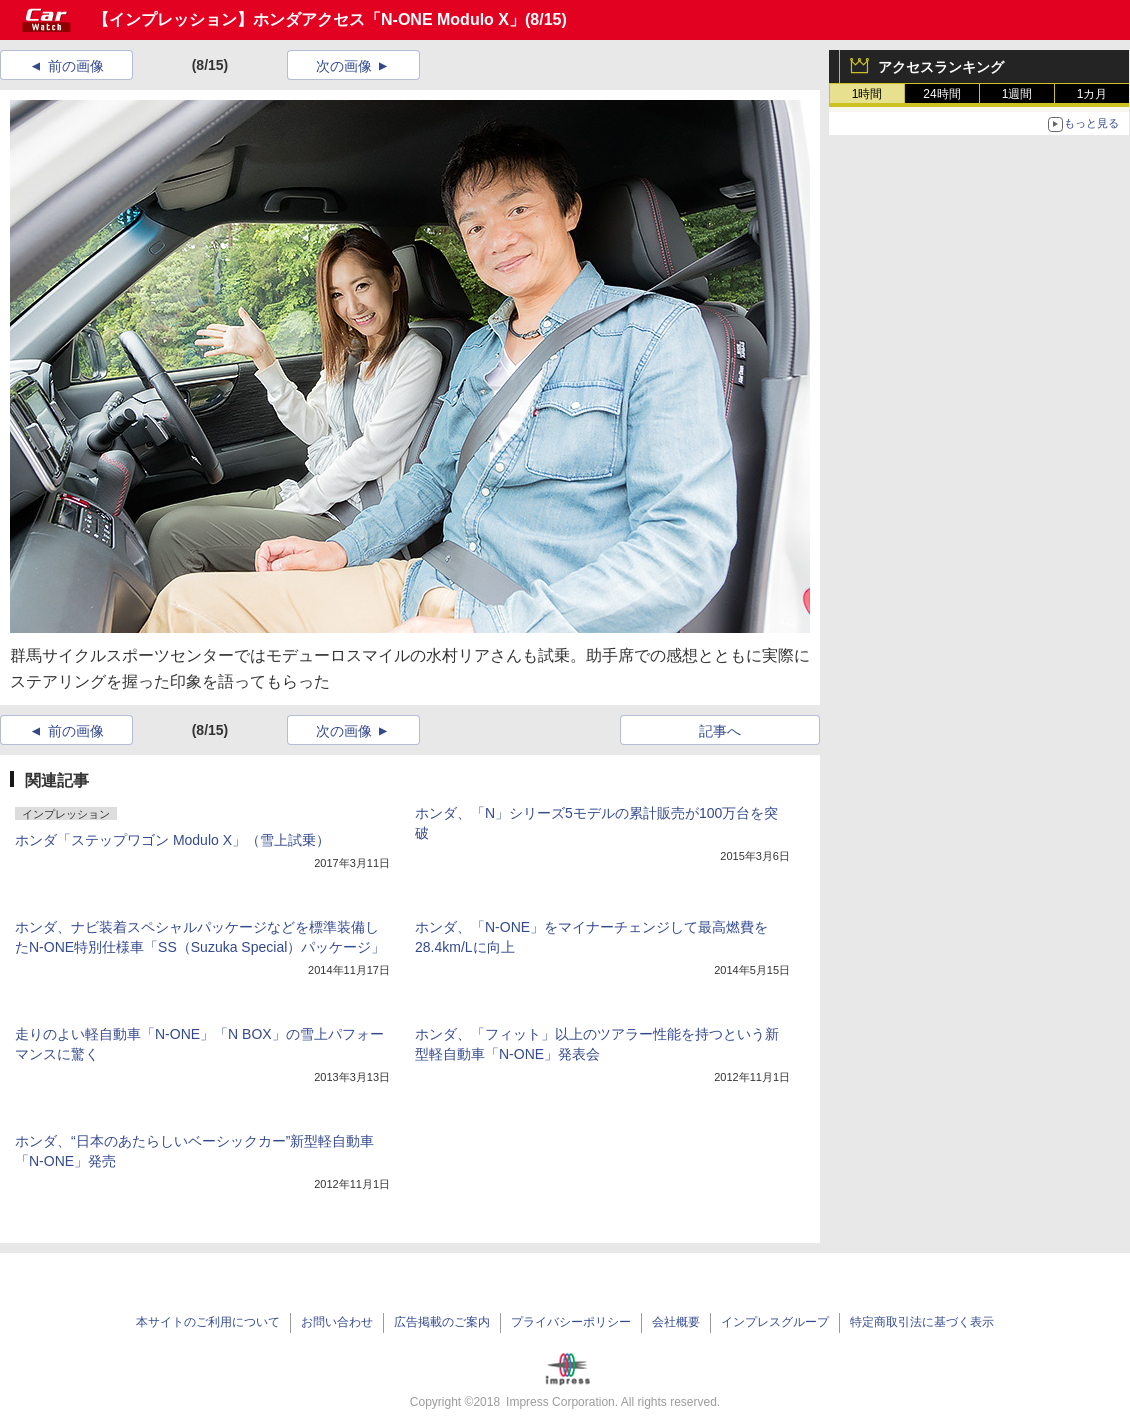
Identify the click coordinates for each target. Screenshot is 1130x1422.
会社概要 (676, 1322)
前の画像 (76, 66)
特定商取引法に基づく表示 (922, 1322)
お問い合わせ (337, 1322)
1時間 (867, 94)
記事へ (720, 731)
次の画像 (344, 66)
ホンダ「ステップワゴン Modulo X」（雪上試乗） (172, 840)
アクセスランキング (941, 67)
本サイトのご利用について (208, 1322)
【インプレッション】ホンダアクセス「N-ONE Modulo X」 (309, 19)
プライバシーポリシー (571, 1322)
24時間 (941, 94)
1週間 (1017, 94)
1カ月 (1092, 94)
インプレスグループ (775, 1322)
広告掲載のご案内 (442, 1322)
